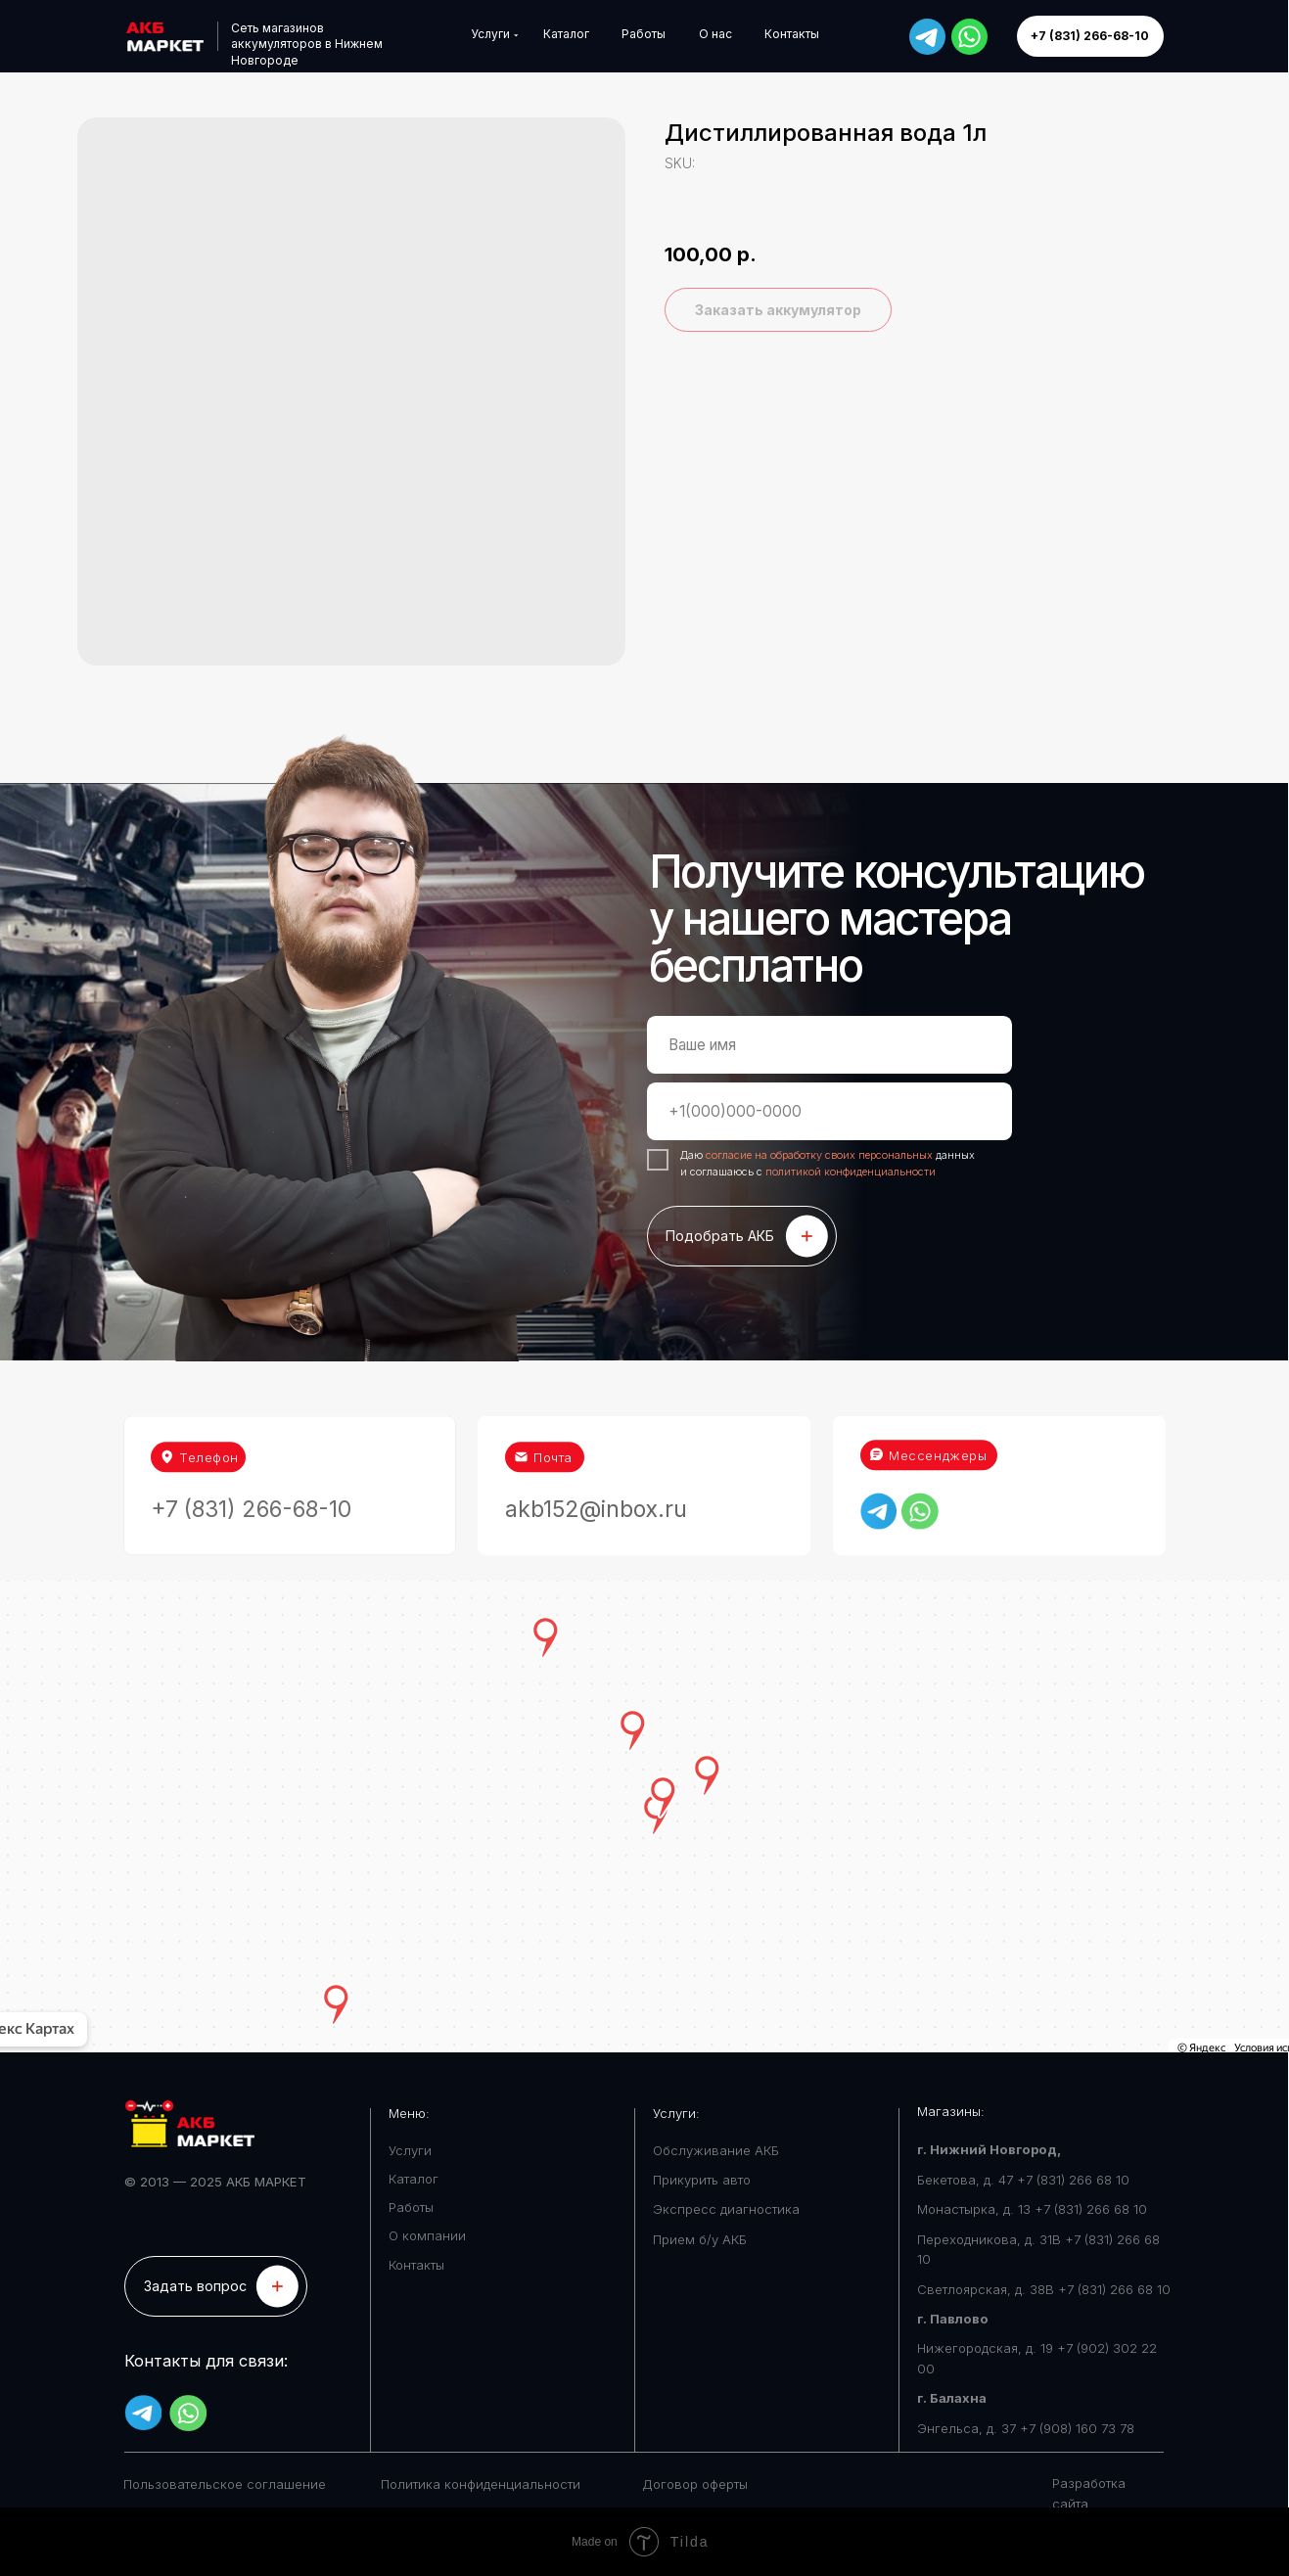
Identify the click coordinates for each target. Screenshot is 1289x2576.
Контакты (416, 2265)
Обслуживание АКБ (716, 2150)
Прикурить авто (702, 2179)
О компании (427, 2235)
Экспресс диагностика (726, 2209)
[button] (215, 2286)
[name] (829, 1045)
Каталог (413, 2178)
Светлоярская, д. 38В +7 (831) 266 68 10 (1044, 2289)
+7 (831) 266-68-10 (251, 1459)
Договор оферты (695, 2484)
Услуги (410, 2150)
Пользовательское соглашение (224, 2484)
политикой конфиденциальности (850, 1171)
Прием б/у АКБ (700, 2239)
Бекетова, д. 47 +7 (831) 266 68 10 (1023, 2179)
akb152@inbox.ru (596, 1459)
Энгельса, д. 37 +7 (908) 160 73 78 (1025, 2428)
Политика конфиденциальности (480, 2484)
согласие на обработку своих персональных (821, 1155)
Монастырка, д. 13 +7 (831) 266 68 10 (1032, 2209)
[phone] (829, 1111)
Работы (411, 2207)
